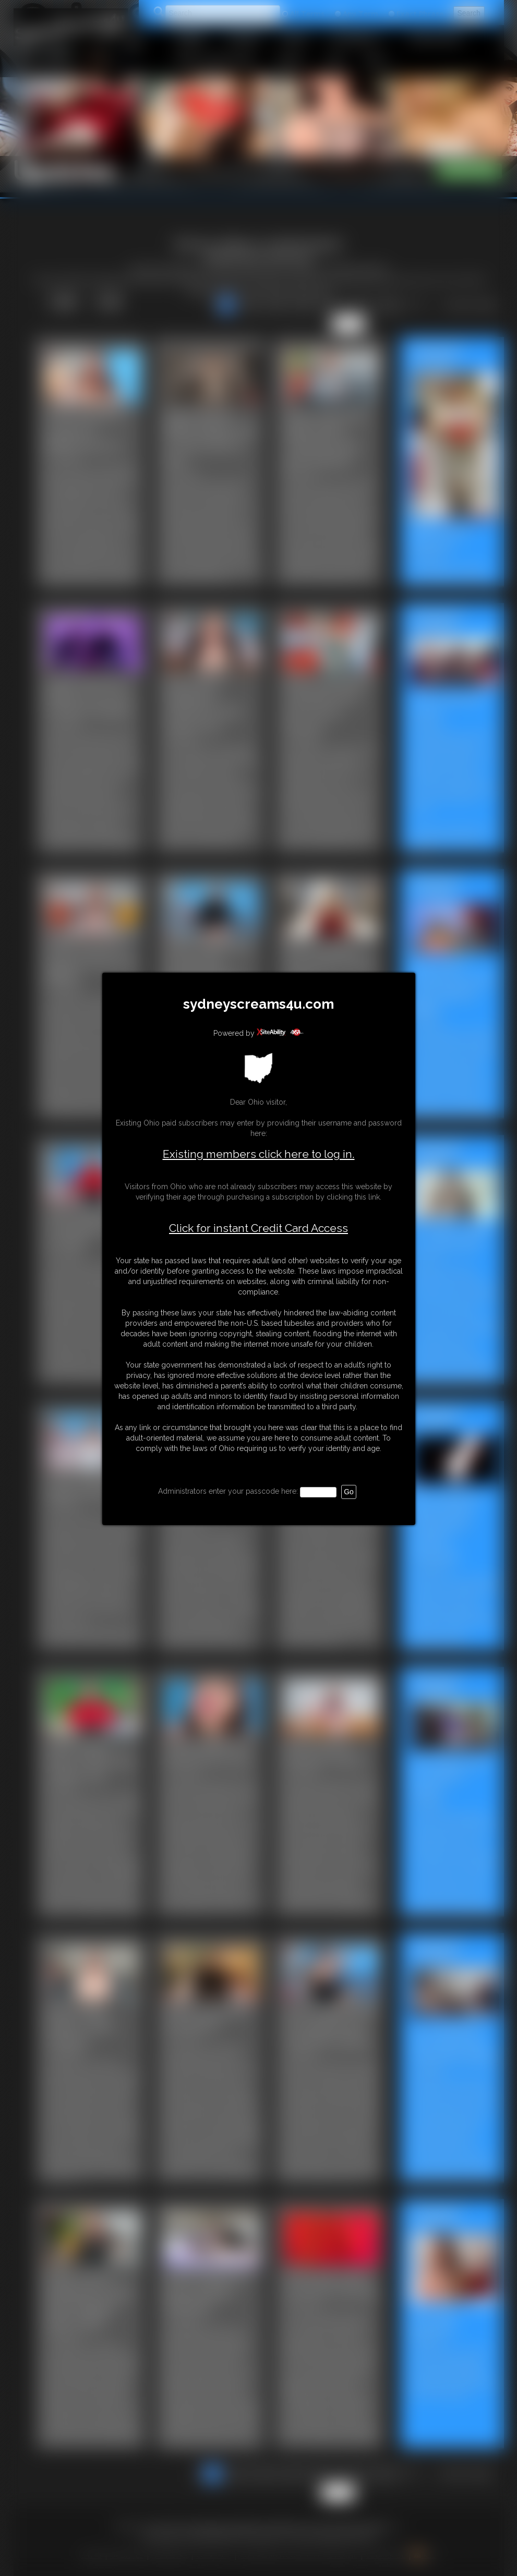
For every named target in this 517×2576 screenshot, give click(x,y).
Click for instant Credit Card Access (258, 1228)
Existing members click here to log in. (259, 1153)
